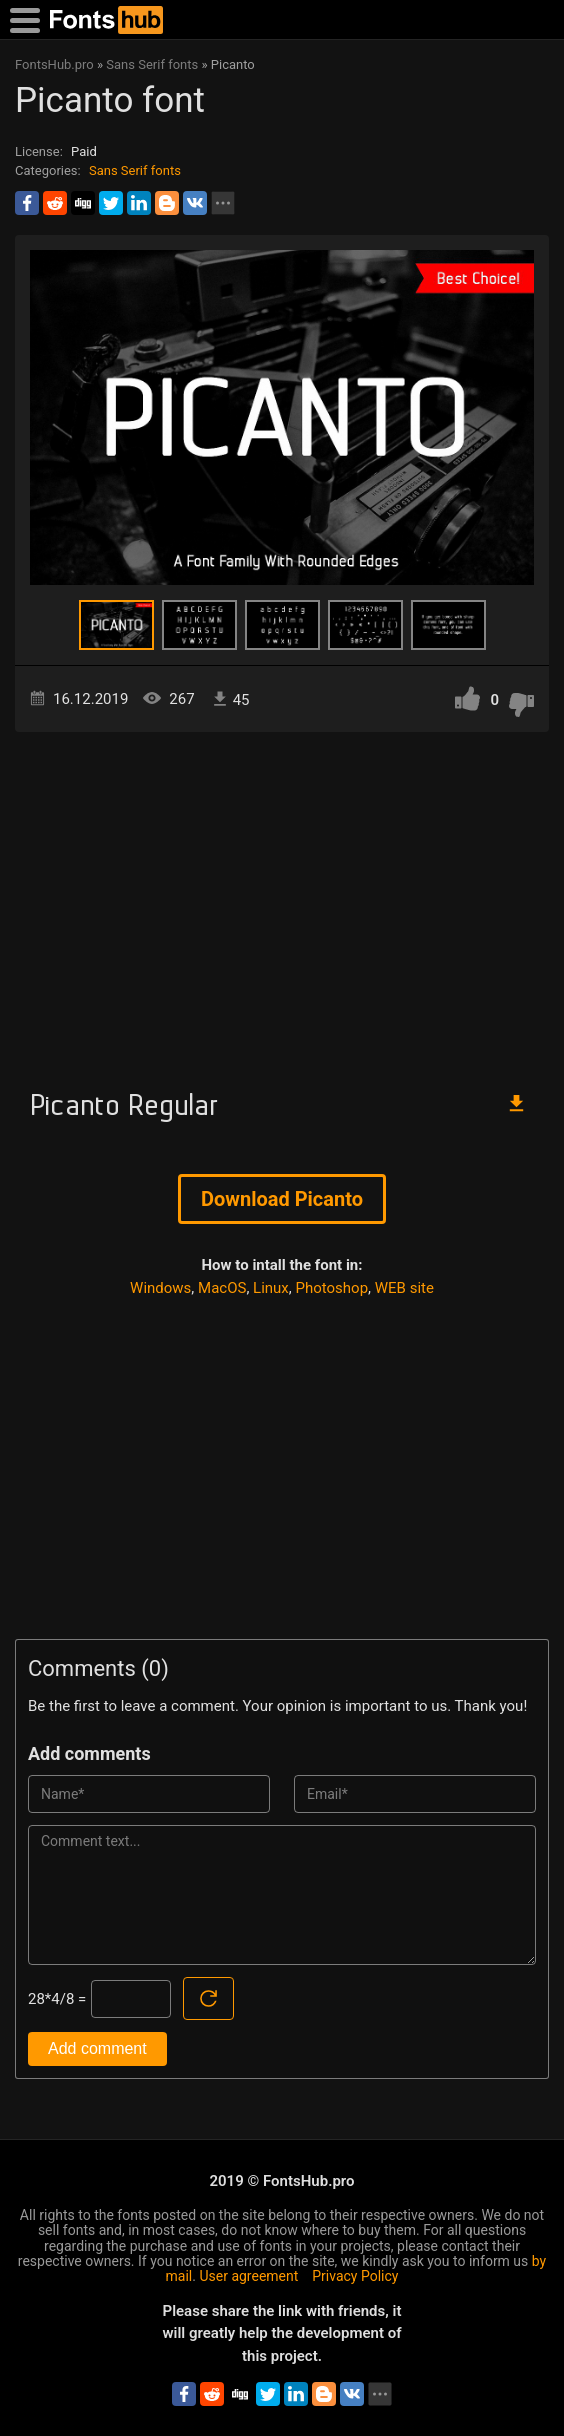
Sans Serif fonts (135, 170)
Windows (160, 1288)
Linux (271, 1288)
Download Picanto (282, 1199)
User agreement (248, 2276)
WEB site (404, 1288)
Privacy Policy (355, 2276)
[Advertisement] (282, 902)
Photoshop (332, 1288)
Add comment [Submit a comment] (97, 2048)
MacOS (222, 1288)
